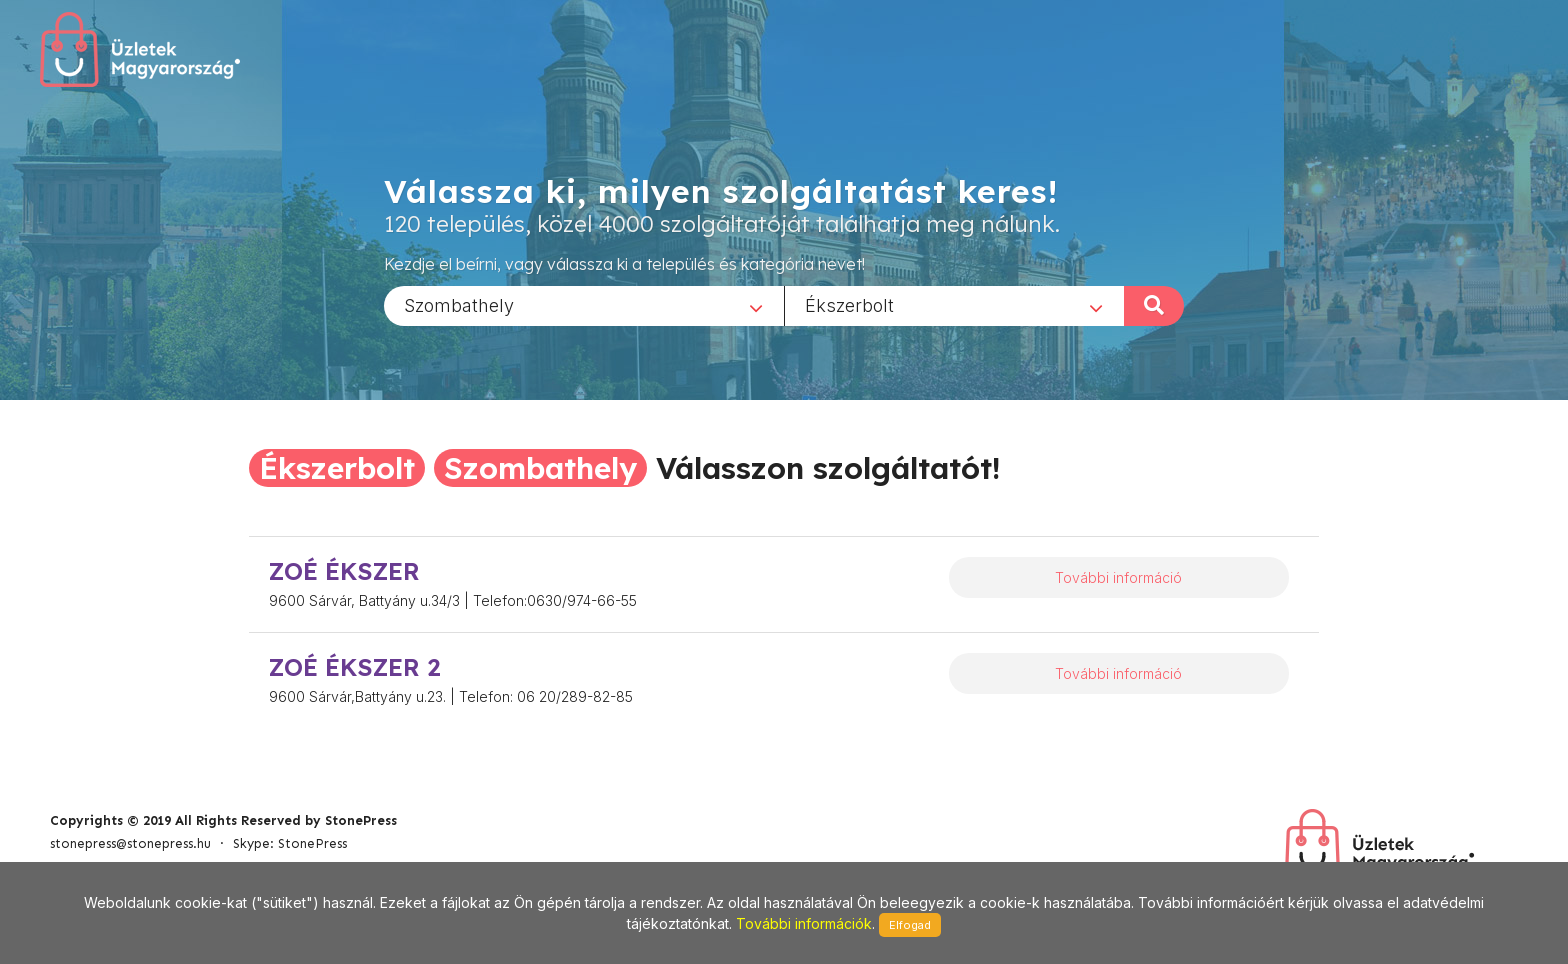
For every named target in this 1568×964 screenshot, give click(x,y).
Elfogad (910, 925)
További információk (804, 923)
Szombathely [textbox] (459, 304)
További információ (1118, 577)
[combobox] (584, 305)
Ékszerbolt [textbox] (849, 304)
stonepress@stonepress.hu (130, 843)
